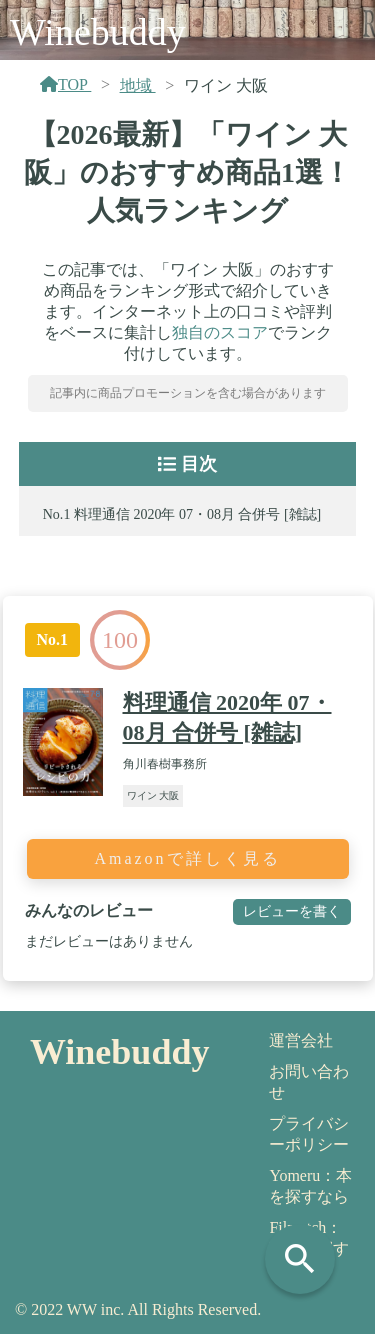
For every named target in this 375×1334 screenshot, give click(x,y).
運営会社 (301, 1040)
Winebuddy (98, 32)
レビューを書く (292, 911)
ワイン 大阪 (153, 795)
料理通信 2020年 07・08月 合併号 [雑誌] (197, 514)
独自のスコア (220, 332)
